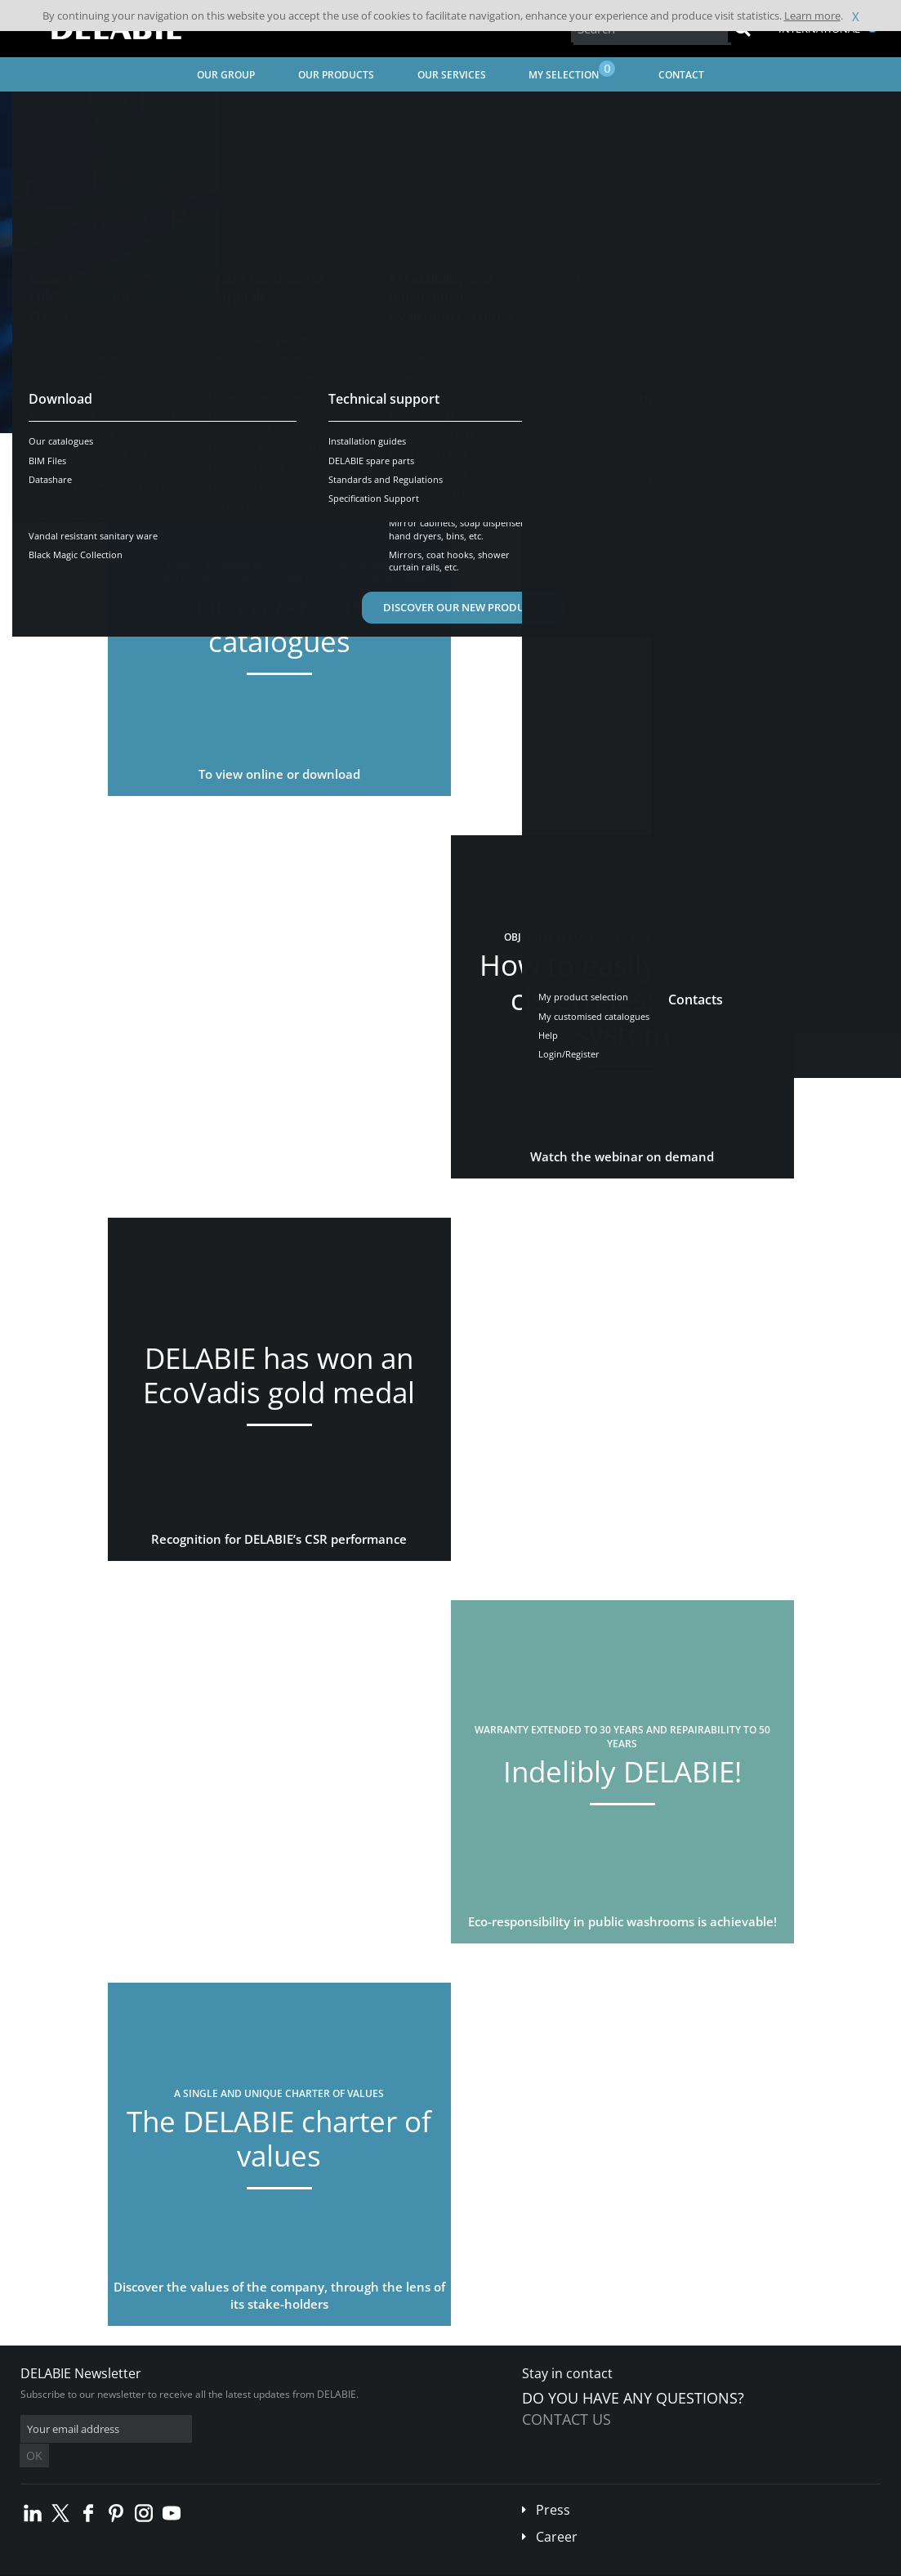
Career (557, 2512)
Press (553, 2485)
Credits (315, 2564)
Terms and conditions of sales (136, 2564)
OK (279, 2429)
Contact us (566, 2419)
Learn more (812, 15)
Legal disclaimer (249, 2564)
